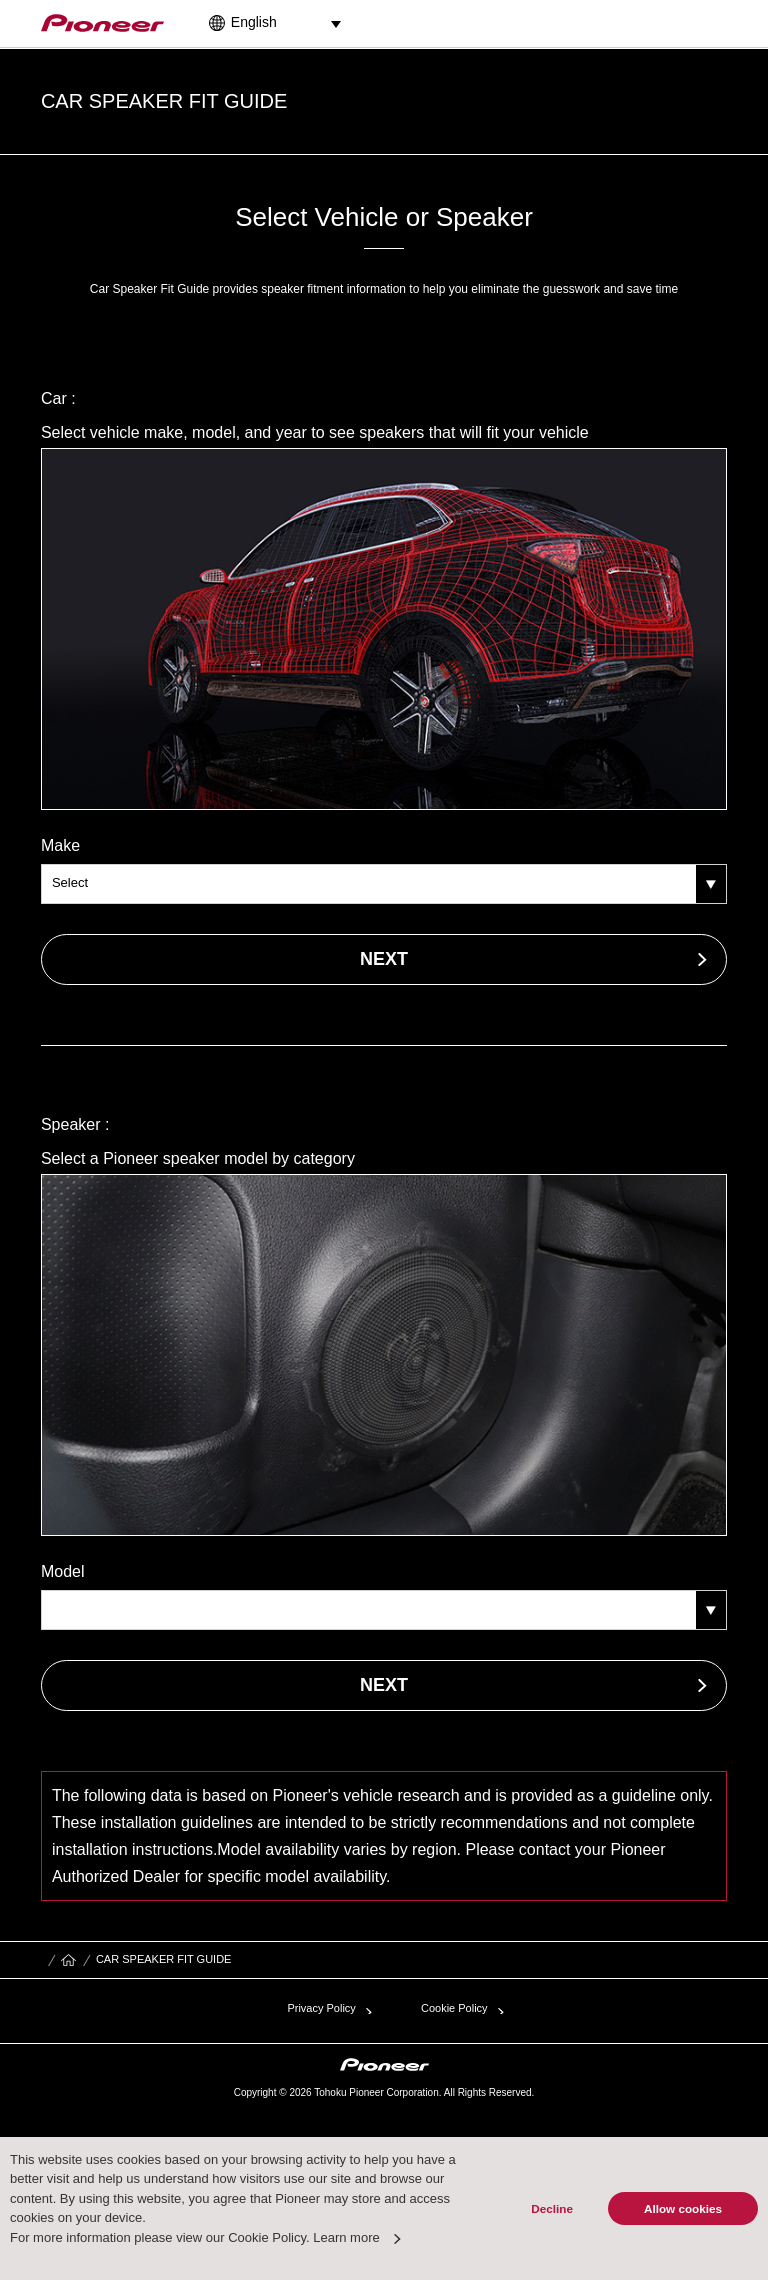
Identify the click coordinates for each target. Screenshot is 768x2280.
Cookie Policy (454, 2008)
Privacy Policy (321, 2008)
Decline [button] (552, 2208)
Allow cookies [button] (683, 2208)
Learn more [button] (346, 2237)
